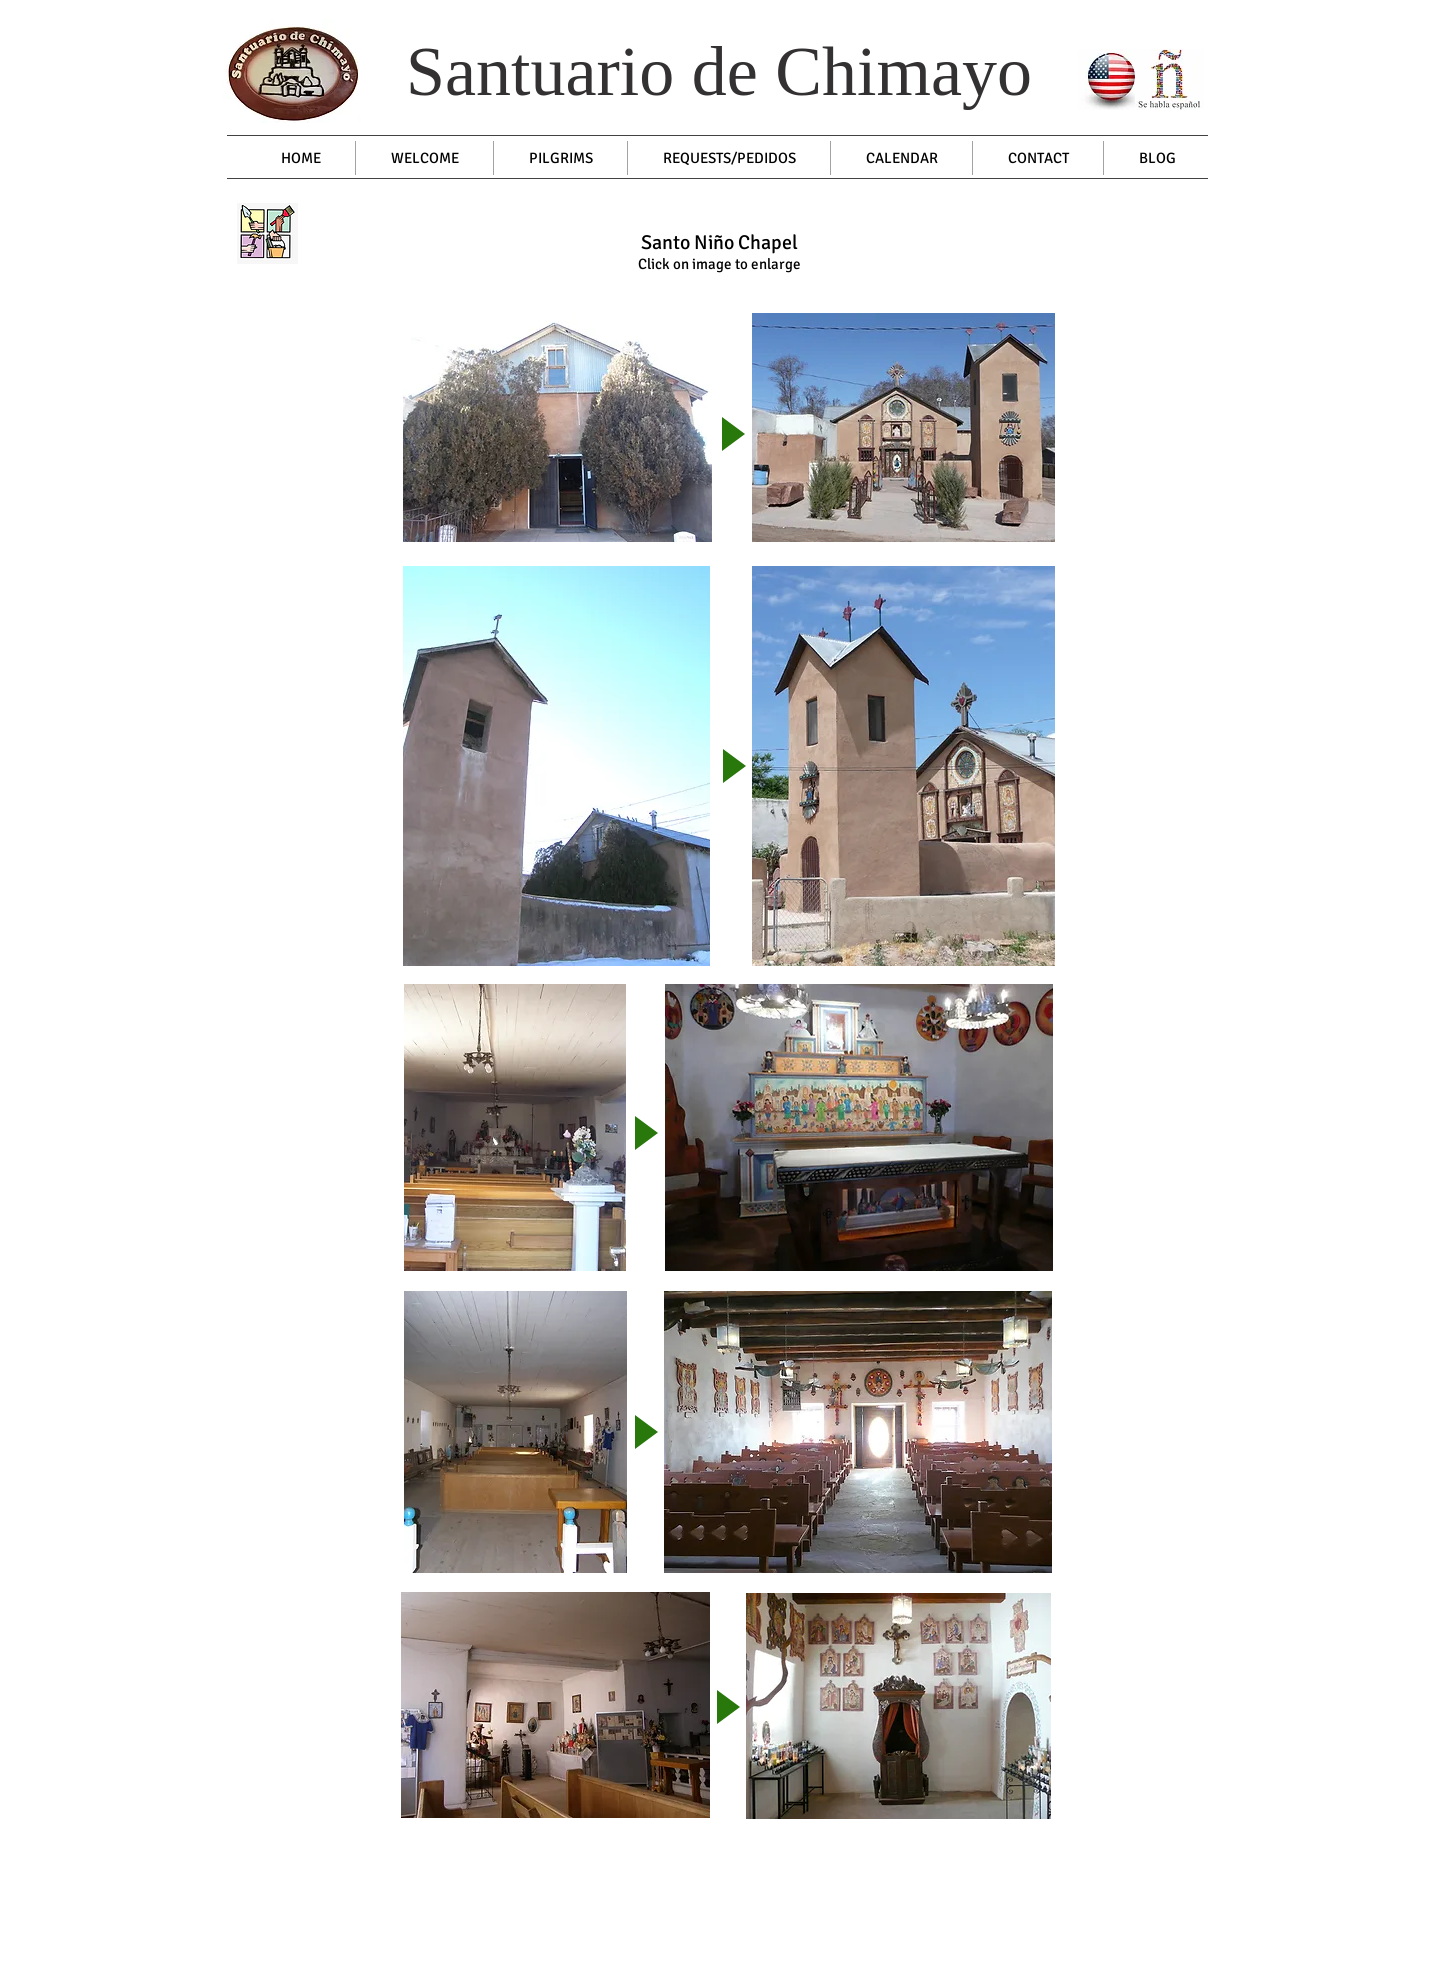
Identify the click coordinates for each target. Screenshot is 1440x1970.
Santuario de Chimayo (719, 71)
